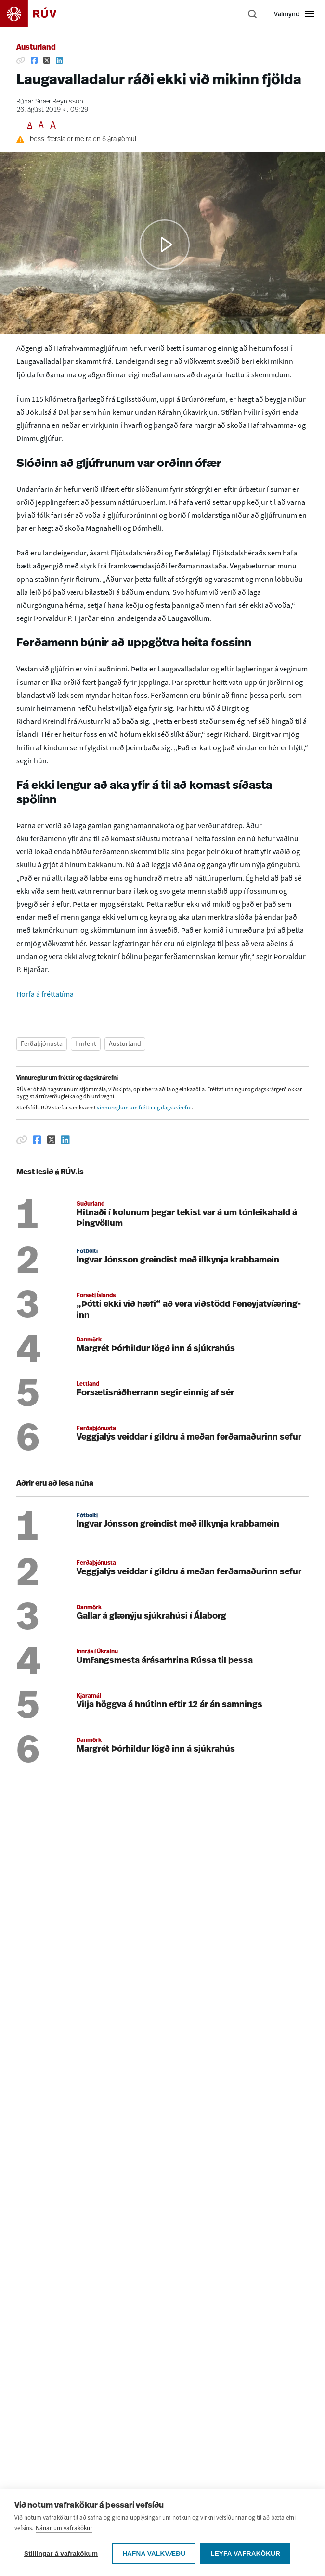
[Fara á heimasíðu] (36, 13)
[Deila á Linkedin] (59, 60)
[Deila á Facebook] (34, 60)
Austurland (36, 48)
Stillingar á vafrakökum (61, 2553)
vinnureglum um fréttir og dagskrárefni (144, 1107)
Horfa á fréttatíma (45, 994)
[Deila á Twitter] (46, 60)
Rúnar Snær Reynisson (49, 101)
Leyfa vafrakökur (245, 2553)
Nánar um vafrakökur (64, 2528)
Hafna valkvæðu (153, 2553)
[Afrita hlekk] (20, 60)
